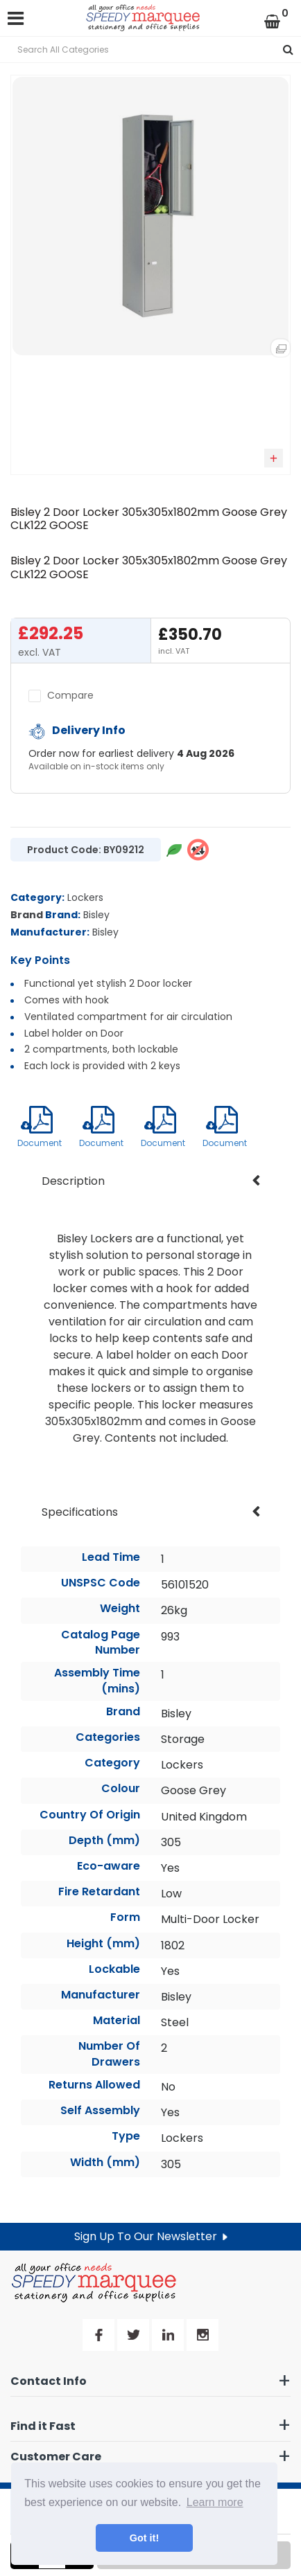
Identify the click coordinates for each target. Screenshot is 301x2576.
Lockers (85, 897)
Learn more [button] (215, 2502)
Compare (61, 695)
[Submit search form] (288, 49)
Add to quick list (273, 458)
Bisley (96, 915)
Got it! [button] (144, 2537)
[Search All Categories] (150, 49)
